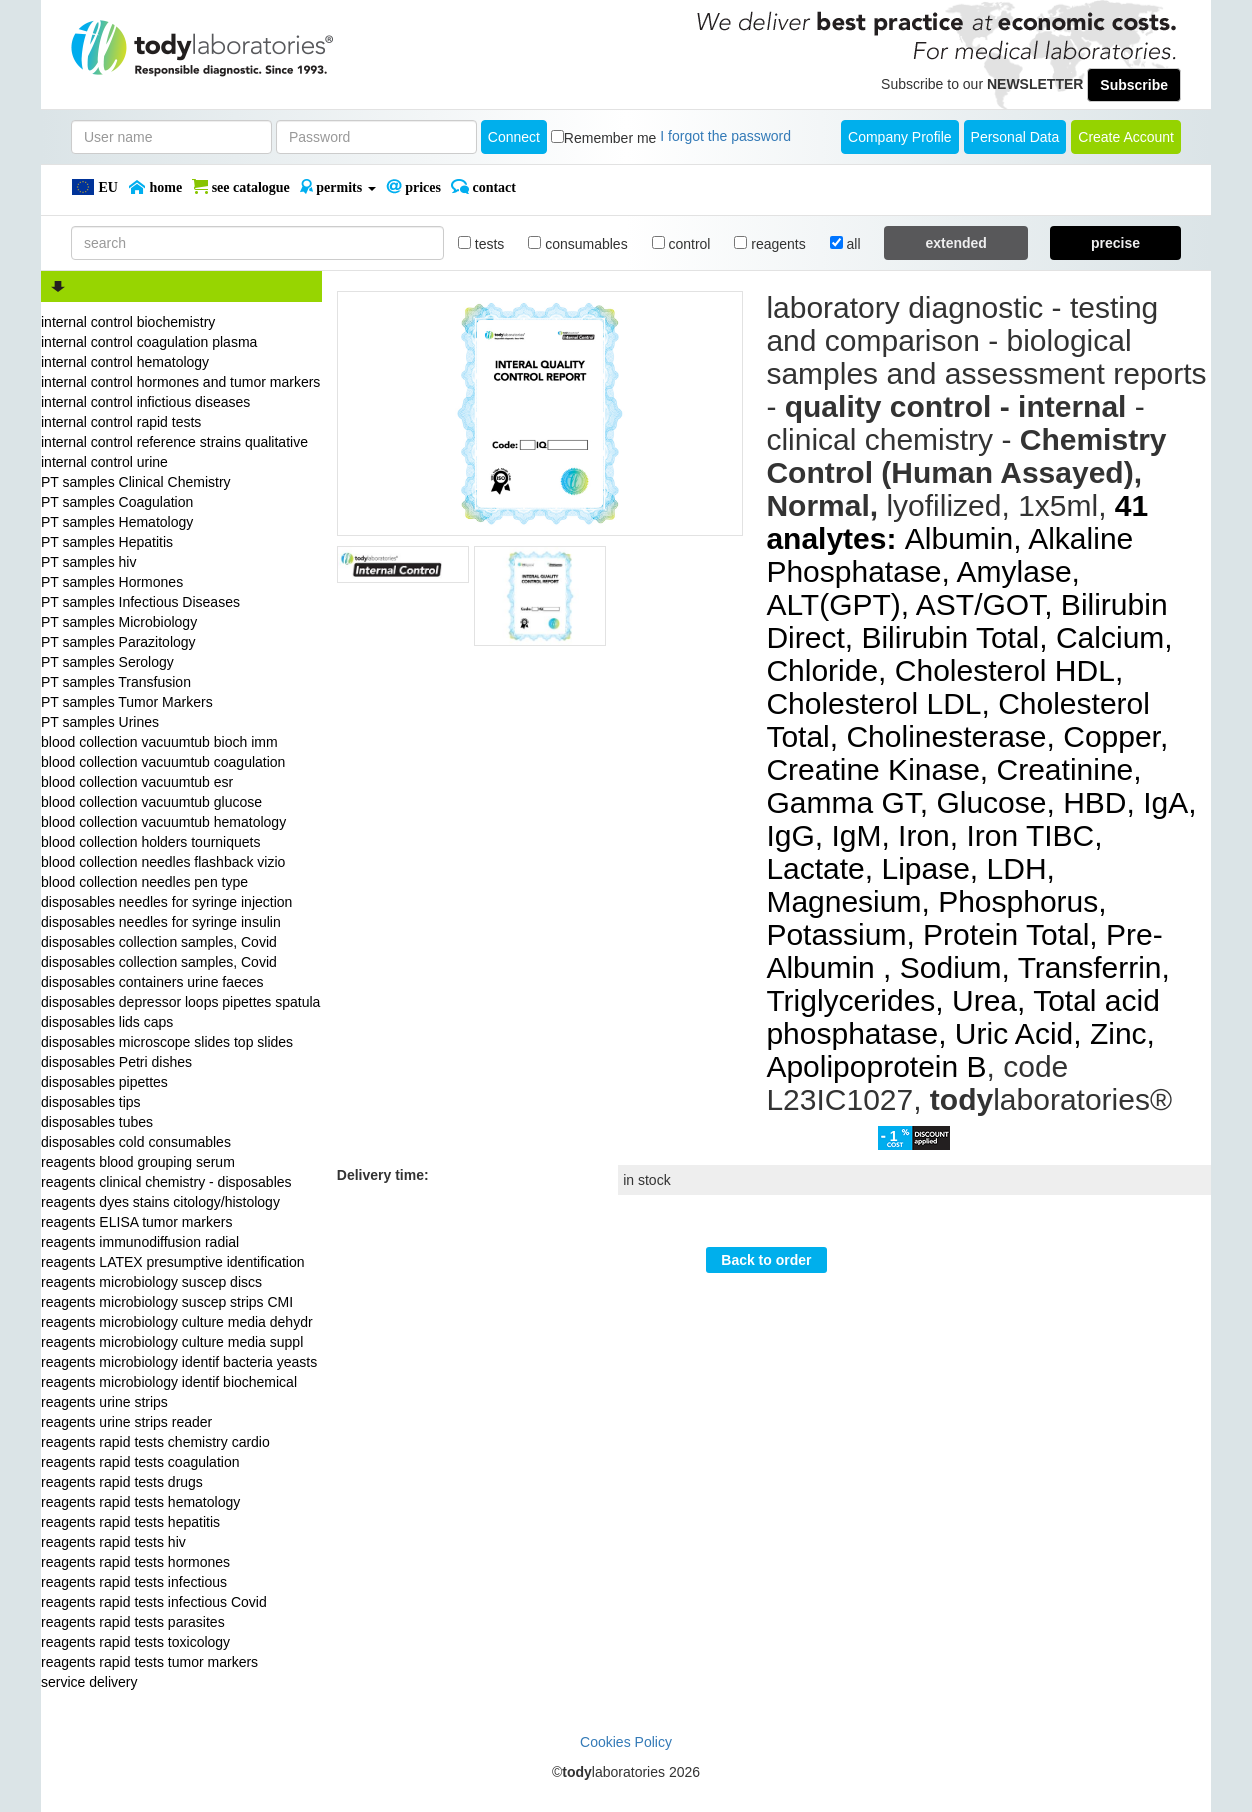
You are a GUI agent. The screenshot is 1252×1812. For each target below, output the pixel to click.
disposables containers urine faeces (152, 982)
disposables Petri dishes (116, 1062)
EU (94, 187)
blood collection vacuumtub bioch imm (159, 742)
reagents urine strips (104, 1402)
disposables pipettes (104, 1082)
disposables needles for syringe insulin (161, 922)
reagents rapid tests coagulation (140, 1462)
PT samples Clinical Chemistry (136, 482)
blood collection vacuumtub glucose (151, 802)
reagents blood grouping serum (138, 1162)
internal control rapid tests (121, 422)
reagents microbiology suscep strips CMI (167, 1302)
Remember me (610, 138)
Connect (514, 137)
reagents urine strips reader (126, 1422)
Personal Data (1015, 137)
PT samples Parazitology (118, 642)
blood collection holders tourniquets (150, 842)
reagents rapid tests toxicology (135, 1642)
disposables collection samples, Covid (159, 942)
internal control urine (104, 462)
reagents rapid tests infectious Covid (154, 1602)
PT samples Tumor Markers (127, 702)
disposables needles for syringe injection (166, 902)
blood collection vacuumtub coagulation (163, 762)
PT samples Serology (107, 662)
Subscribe (1134, 85)
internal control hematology (125, 362)
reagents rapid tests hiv (113, 1542)
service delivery (89, 1682)
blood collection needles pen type (144, 882)
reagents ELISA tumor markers (136, 1222)
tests (481, 244)
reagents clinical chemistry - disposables (166, 1182)
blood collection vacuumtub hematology (163, 822)
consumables (577, 244)
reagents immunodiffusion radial (140, 1242)
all (845, 244)
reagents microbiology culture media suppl (172, 1342)
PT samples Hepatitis (107, 542)
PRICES (413, 187)
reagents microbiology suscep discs (151, 1282)
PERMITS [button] (338, 187)
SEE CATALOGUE (241, 187)
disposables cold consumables (136, 1142)
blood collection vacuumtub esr (137, 782)
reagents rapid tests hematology (140, 1502)
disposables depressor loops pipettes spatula (180, 1002)
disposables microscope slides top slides (167, 1042)
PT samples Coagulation (117, 502)
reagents (769, 244)
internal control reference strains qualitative (174, 442)
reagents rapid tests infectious (134, 1582)
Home (155, 187)
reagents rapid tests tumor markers (149, 1662)
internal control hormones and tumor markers (180, 382)
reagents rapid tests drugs (122, 1482)
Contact (483, 187)
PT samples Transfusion (116, 682)
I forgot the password (725, 136)
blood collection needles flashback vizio (163, 862)
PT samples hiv (88, 562)
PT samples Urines (100, 722)
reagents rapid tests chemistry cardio (155, 1442)
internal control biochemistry (128, 322)
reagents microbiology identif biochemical (169, 1382)
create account (1126, 137)
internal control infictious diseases (145, 402)
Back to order (766, 1260)
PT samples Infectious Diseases (140, 602)
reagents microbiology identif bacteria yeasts (179, 1362)
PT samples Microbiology (119, 622)
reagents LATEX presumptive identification (173, 1262)
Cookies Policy (626, 1742)
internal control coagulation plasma (149, 342)
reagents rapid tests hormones (135, 1562)
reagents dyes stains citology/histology (160, 1202)
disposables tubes (97, 1122)
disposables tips (91, 1102)
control (681, 244)
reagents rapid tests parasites (133, 1622)
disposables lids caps (107, 1022)
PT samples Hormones (112, 582)
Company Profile (900, 137)
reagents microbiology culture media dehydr (177, 1322)
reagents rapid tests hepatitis (130, 1522)
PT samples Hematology (117, 522)
